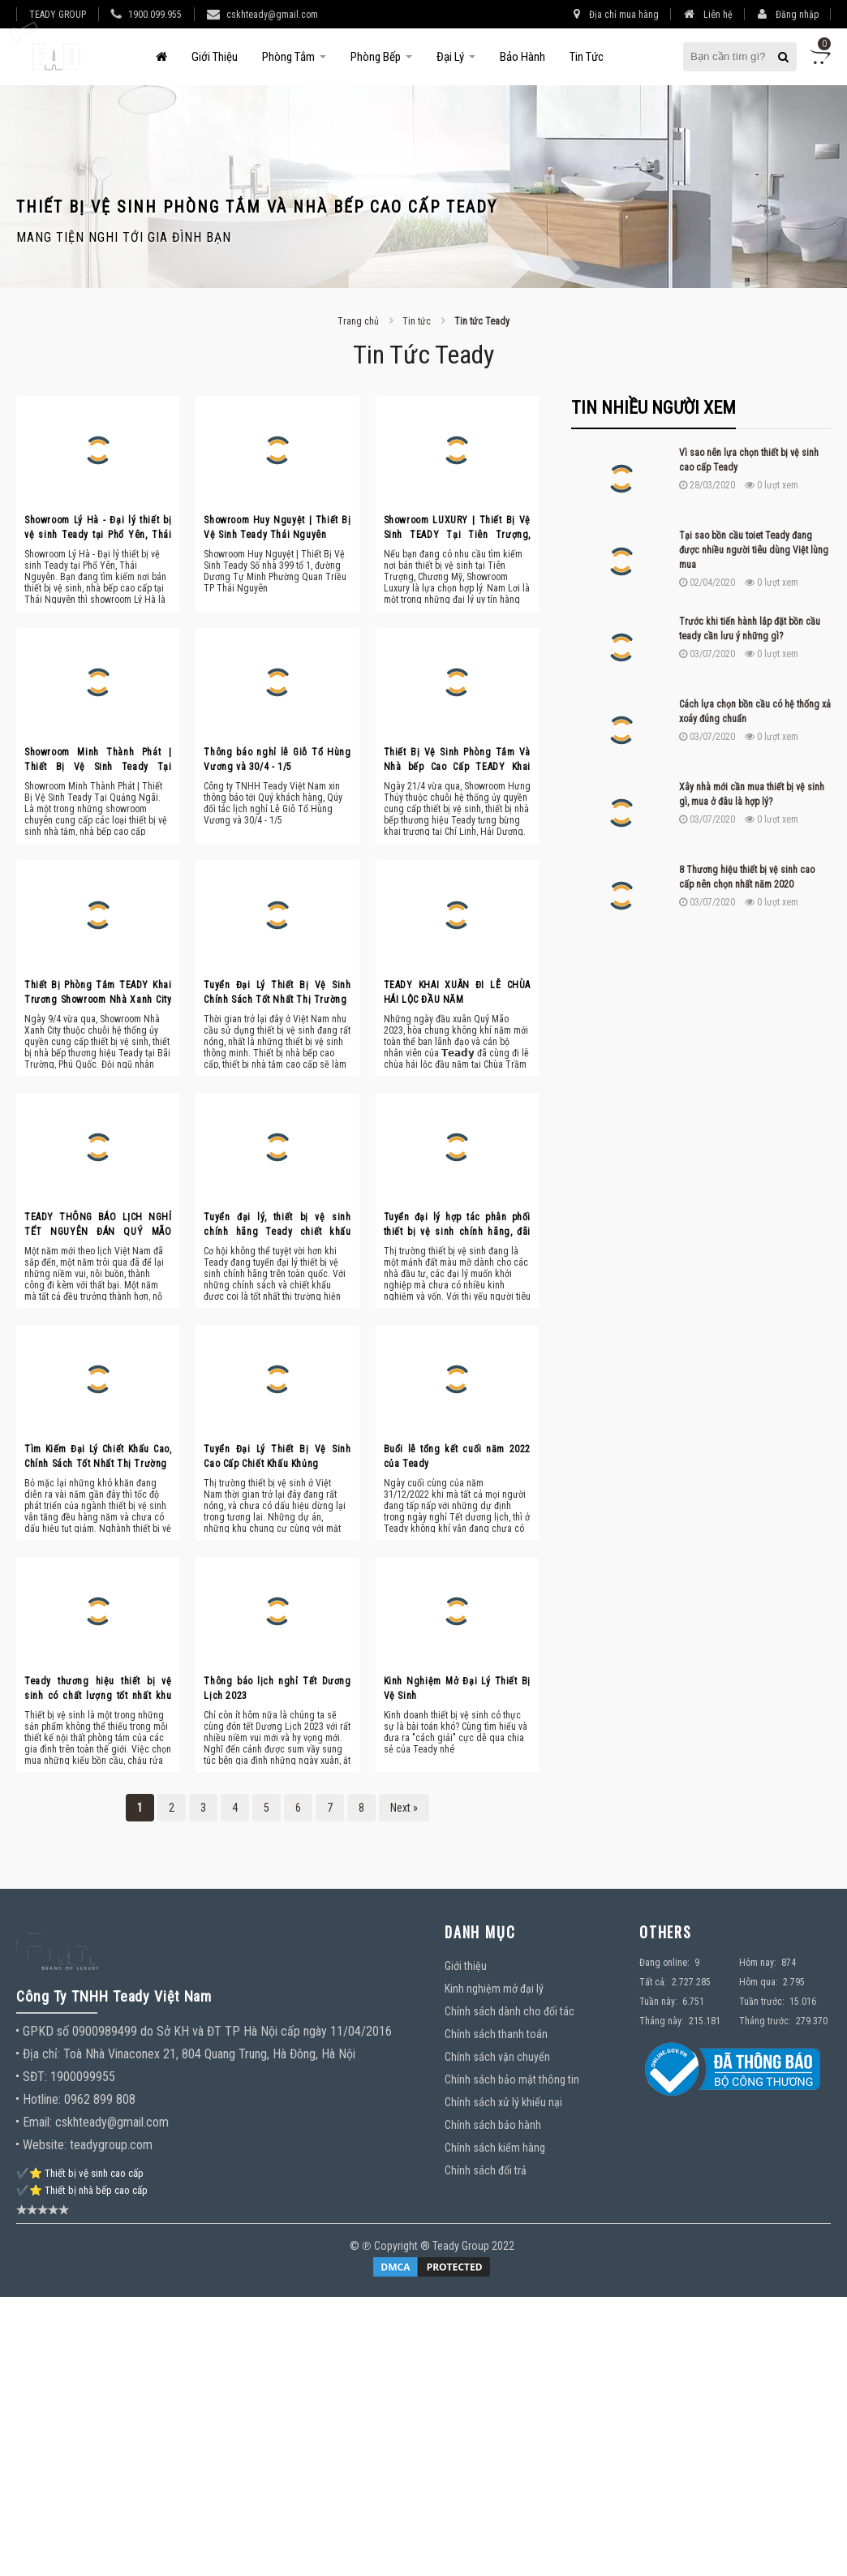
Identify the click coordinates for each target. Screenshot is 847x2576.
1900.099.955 (155, 14)
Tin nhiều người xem (653, 408)
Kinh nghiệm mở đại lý (494, 1988)
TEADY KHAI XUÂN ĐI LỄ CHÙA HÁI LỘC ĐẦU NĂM (457, 992)
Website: (45, 2144)
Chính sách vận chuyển (497, 2056)
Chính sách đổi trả (486, 2170)
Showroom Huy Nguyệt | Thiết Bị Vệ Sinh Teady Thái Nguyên (277, 527)
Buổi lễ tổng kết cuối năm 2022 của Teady (457, 1456)
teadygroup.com (111, 2144)
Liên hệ (708, 14)
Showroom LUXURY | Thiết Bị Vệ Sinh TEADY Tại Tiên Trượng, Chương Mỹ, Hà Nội (457, 528)
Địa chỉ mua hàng (616, 14)
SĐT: (35, 2076)
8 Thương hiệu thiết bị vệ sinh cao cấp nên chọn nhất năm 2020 (747, 877)
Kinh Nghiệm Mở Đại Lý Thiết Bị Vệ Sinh (457, 1688)
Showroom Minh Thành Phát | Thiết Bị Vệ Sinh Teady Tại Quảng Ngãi (97, 760)
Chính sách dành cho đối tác (509, 2011)
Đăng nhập (788, 14)
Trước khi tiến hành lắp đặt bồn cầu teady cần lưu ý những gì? (749, 629)
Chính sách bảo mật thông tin (512, 2079)
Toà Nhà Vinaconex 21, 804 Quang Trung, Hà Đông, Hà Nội (209, 2054)
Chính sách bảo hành (493, 2124)
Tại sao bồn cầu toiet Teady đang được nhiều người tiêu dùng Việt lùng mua (753, 550)
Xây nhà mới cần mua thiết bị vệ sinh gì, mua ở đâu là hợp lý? (751, 794)
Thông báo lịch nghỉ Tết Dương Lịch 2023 (277, 1688)
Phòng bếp (375, 56)
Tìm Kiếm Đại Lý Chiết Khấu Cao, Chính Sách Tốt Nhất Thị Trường (97, 1456)
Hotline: (42, 2099)
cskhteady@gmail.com (272, 14)
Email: (37, 2122)
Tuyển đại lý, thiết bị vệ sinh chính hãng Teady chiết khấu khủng (277, 1225)
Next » (404, 1807)
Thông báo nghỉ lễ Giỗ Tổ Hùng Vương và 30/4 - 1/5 (277, 759)
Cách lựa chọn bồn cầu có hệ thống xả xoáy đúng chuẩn (755, 712)
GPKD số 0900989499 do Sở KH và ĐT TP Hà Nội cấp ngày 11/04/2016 (207, 2031)
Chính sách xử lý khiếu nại (503, 2102)
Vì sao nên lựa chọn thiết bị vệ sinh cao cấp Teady (749, 460)
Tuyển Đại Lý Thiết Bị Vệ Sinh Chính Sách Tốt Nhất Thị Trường (277, 992)
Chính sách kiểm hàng (495, 2147)
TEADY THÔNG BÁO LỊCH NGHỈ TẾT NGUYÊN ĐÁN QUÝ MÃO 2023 (97, 1225)
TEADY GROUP (57, 14)
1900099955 (82, 2076)
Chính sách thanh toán (496, 2034)
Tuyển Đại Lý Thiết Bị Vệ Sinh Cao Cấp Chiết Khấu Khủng (277, 1456)
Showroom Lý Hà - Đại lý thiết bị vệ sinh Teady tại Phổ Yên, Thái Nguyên (97, 528)
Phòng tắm (288, 56)
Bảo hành (522, 56)
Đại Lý (450, 56)
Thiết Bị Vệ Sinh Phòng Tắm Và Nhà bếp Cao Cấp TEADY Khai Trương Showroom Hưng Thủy (457, 760)
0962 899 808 (99, 2099)
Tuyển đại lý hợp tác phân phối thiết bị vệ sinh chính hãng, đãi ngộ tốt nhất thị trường (457, 1225)
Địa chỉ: (43, 2054)
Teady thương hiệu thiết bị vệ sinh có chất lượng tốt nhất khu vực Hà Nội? (97, 1689)
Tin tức (587, 56)
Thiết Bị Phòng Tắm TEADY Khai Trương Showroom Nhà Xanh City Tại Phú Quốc (97, 993)
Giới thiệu (214, 56)
